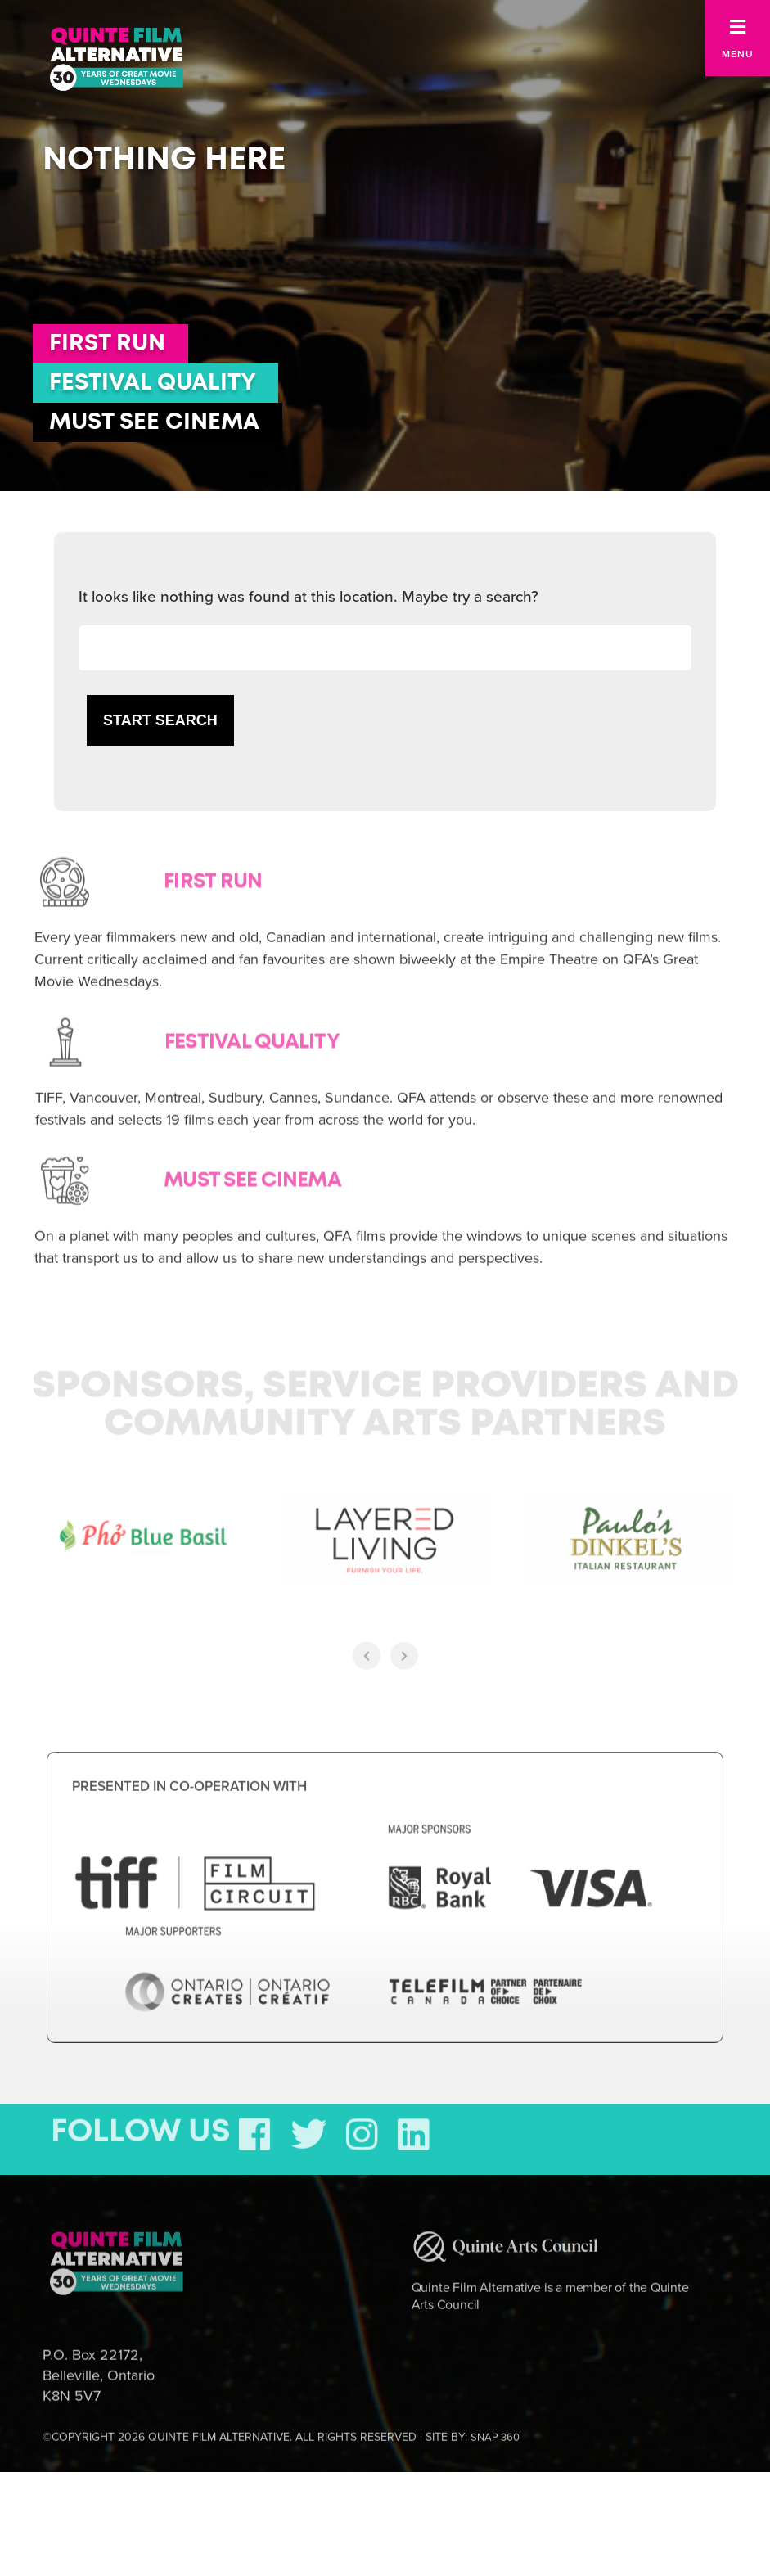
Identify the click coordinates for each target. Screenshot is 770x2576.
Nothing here (164, 159)
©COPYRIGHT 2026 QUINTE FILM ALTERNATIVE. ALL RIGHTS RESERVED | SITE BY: (281, 2432)
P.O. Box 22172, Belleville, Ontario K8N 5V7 (99, 2370)
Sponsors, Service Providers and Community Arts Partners (385, 1400)
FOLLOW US (141, 2127)
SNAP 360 (495, 2432)
